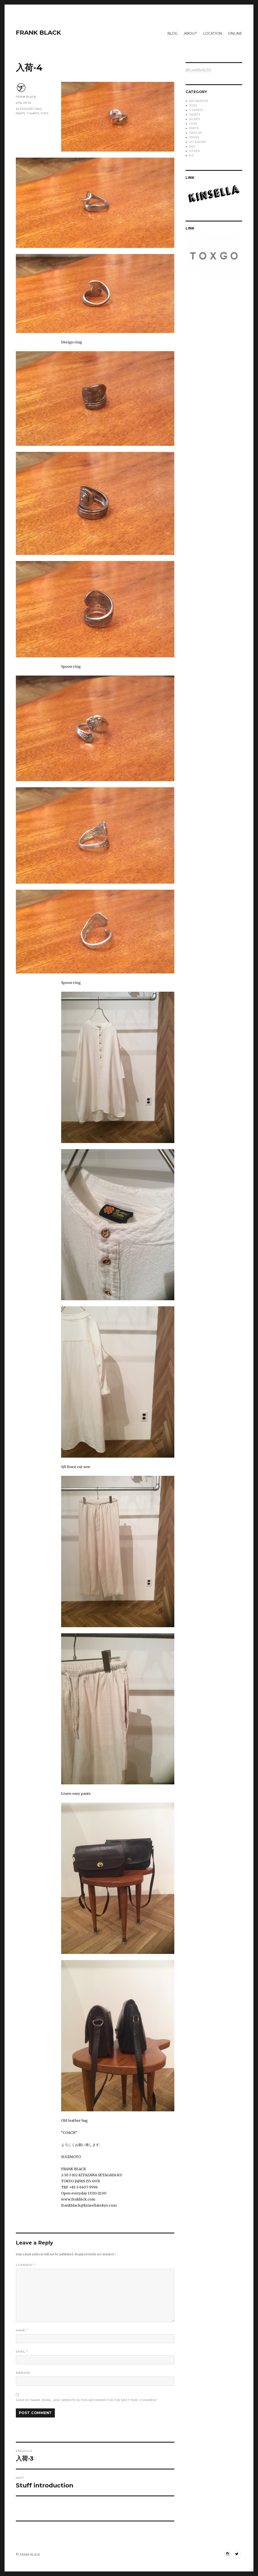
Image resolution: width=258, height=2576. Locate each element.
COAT (193, 124)
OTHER (194, 151)
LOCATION (212, 33)
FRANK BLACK (38, 32)
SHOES (194, 137)
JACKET (194, 119)
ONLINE (235, 33)
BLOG (172, 33)
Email (22, 2351)
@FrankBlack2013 (198, 70)
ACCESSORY (25, 108)
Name (22, 2330)
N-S (191, 155)
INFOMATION (198, 101)
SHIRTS (194, 114)
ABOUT (190, 33)
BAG (39, 108)
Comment (26, 2265)
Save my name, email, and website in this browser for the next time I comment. (87, 2400)
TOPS (45, 113)
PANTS (20, 113)
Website (23, 2372)
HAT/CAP (195, 133)
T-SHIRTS (32, 113)
